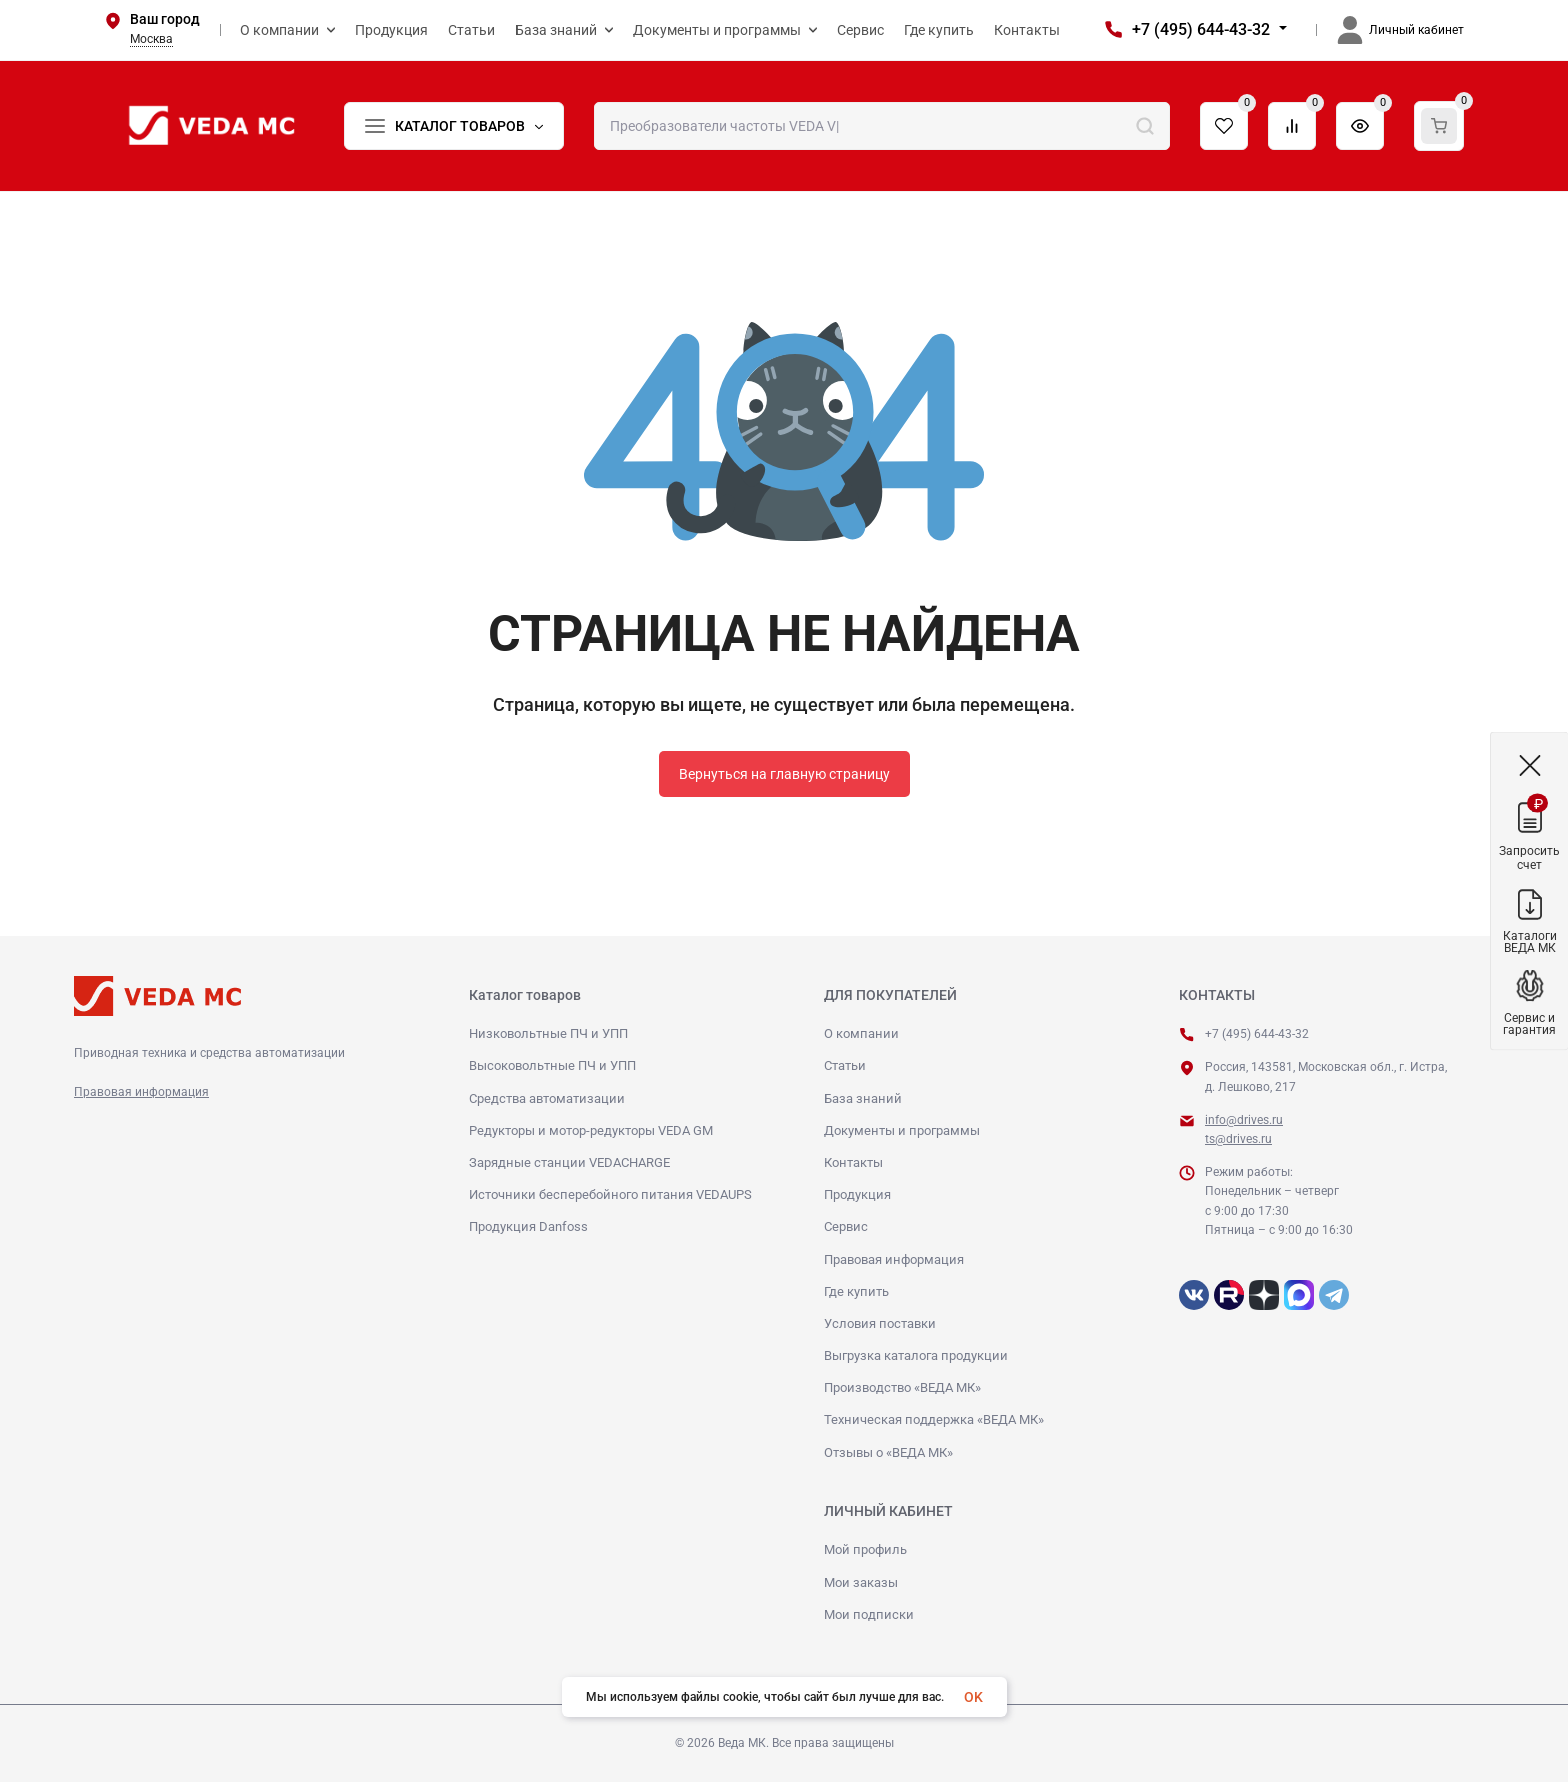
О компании (861, 1033)
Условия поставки (880, 1323)
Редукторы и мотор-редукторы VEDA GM (591, 1130)
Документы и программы (902, 1130)
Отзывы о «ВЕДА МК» (888, 1452)
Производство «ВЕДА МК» (902, 1387)
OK (973, 1697)
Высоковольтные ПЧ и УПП (552, 1065)
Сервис (846, 1226)
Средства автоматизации (547, 1098)
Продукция (857, 1194)
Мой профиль (865, 1549)
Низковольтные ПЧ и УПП (548, 1033)
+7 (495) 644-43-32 (1201, 29)
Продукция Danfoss (528, 1226)
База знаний (863, 1098)
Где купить (856, 1291)
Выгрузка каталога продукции (916, 1355)
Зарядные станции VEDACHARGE (569, 1162)
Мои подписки (869, 1614)
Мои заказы (861, 1582)
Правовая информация (141, 1092)
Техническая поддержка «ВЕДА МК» (934, 1419)
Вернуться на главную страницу (784, 774)
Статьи (845, 1065)
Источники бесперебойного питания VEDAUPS (610, 1194)
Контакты (853, 1162)
